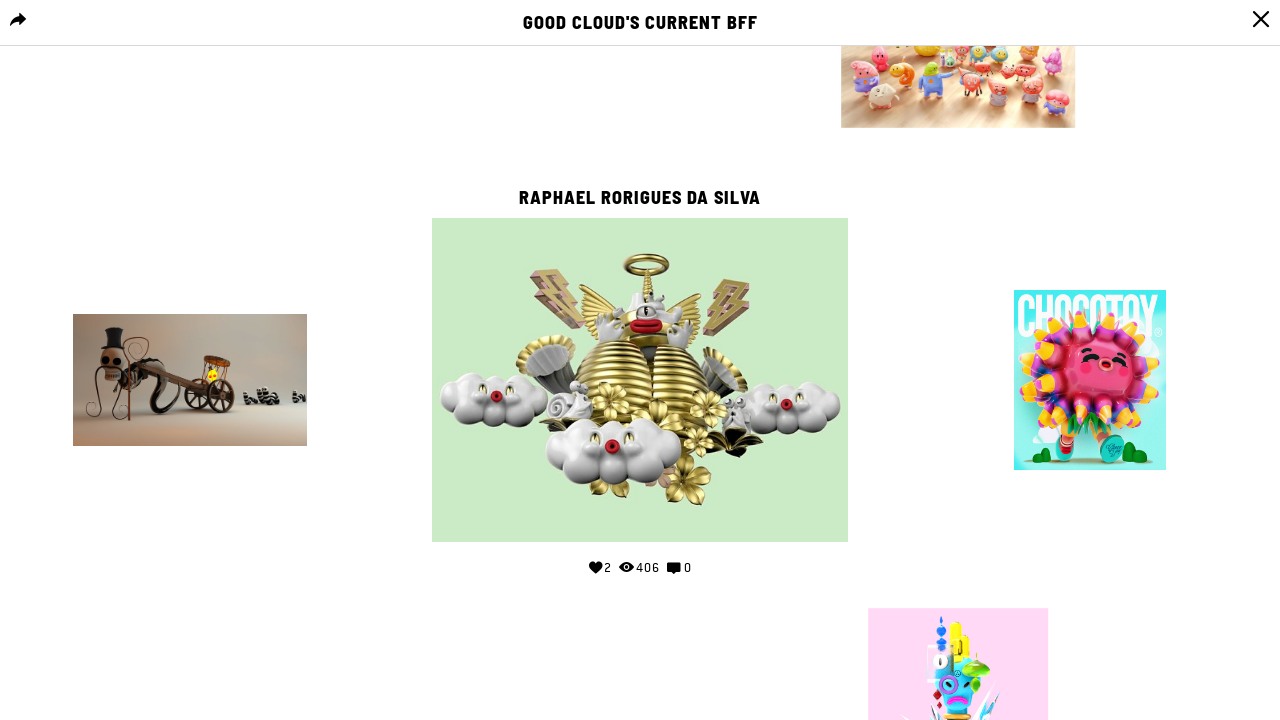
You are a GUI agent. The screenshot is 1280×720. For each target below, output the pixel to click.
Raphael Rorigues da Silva (640, 198)
